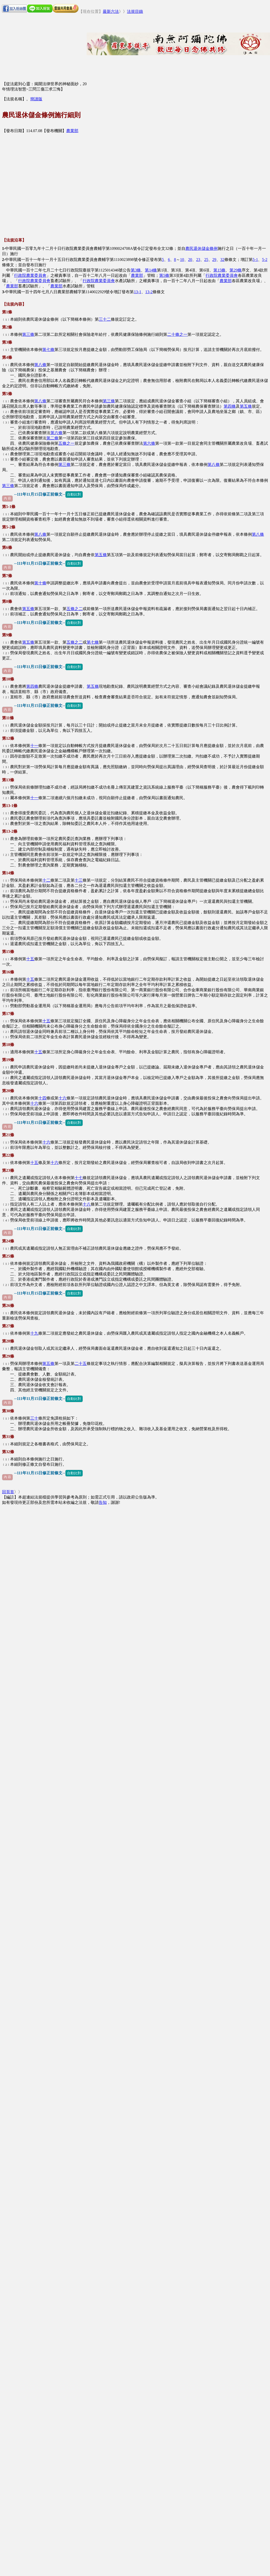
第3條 (136, 270)
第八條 (40, 365)
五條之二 (74, 609)
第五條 (246, 406)
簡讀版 (36, 99)
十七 (79, 1178)
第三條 (28, 334)
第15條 (219, 270)
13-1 (137, 292)
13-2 (149, 292)
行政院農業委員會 (30, 275)
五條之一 (66, 443)
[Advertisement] (47, 188)
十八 (87, 1204)
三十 (34, 1418)
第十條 (40, 583)
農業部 (72, 131)
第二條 (52, 438)
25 (206, 259)
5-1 (255, 259)
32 (222, 259)
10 (182, 259)
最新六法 (111, 11)
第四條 (230, 406)
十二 (46, 880)
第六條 (56, 433)
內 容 (7, 498)
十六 (62, 1098)
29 (214, 259)
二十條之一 (177, 334)
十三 (79, 880)
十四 (42, 1098)
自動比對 (74, 494)
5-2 (264, 259)
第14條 (151, 270)
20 (190, 259)
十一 (34, 745)
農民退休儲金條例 (201, 248)
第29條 (235, 270)
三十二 (105, 319)
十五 (30, 959)
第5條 (164, 275)
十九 (34, 1333)
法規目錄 (135, 11)
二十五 (81, 1363)
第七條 (48, 349)
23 (198, 259)
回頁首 (8, 1492)
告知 (103, 1502)
